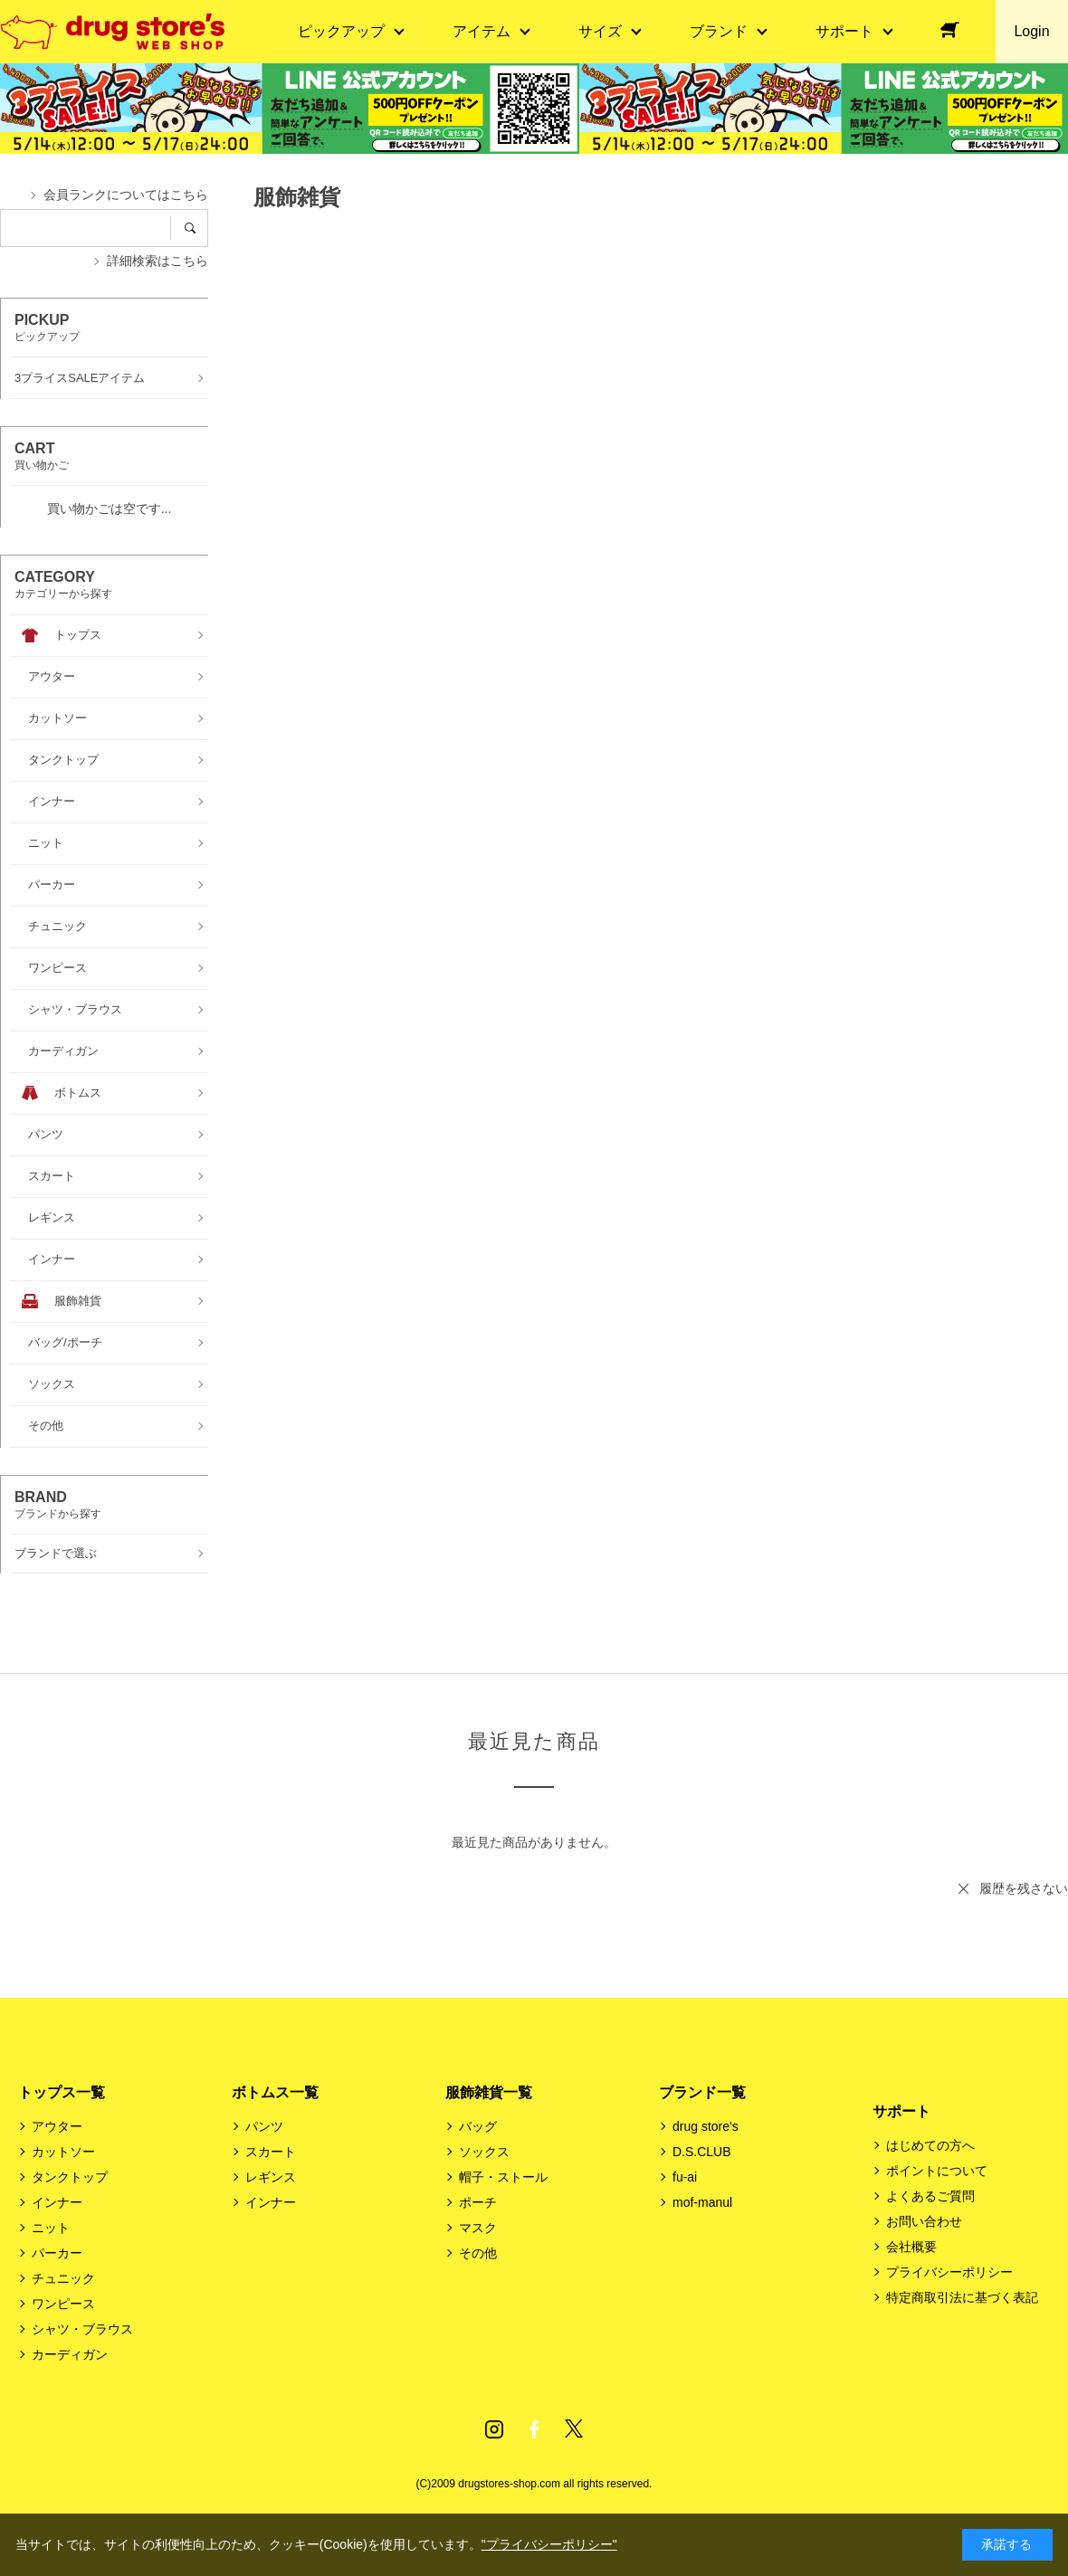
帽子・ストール (503, 2177)
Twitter (574, 2429)
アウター (57, 2126)
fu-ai (684, 2177)
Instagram (494, 2429)
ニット (51, 2227)
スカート (270, 2151)
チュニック (63, 2278)
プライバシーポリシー (949, 2272)
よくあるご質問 (930, 2196)
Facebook (534, 2429)
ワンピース (63, 2303)
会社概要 (911, 2246)
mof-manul (702, 2202)
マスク (478, 2227)
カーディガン (70, 2354)
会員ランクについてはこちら (125, 194)
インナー (57, 2202)
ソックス (484, 2151)
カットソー (63, 2151)
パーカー (57, 2253)
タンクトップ (70, 2177)
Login (1031, 31)
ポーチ (478, 2202)
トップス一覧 (61, 2092)
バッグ (478, 2126)
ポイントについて (936, 2170)
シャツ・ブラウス (82, 2329)
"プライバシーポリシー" (549, 2544)
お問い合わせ (924, 2221)
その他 (478, 2253)
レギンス (270, 2177)
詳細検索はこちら (157, 260)
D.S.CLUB (701, 2151)
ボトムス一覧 (275, 2092)
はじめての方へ (930, 2145)
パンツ (264, 2126)
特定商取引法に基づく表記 (962, 2297)
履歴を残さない (1023, 1888)
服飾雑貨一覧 (488, 2092)
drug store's (705, 2126)
